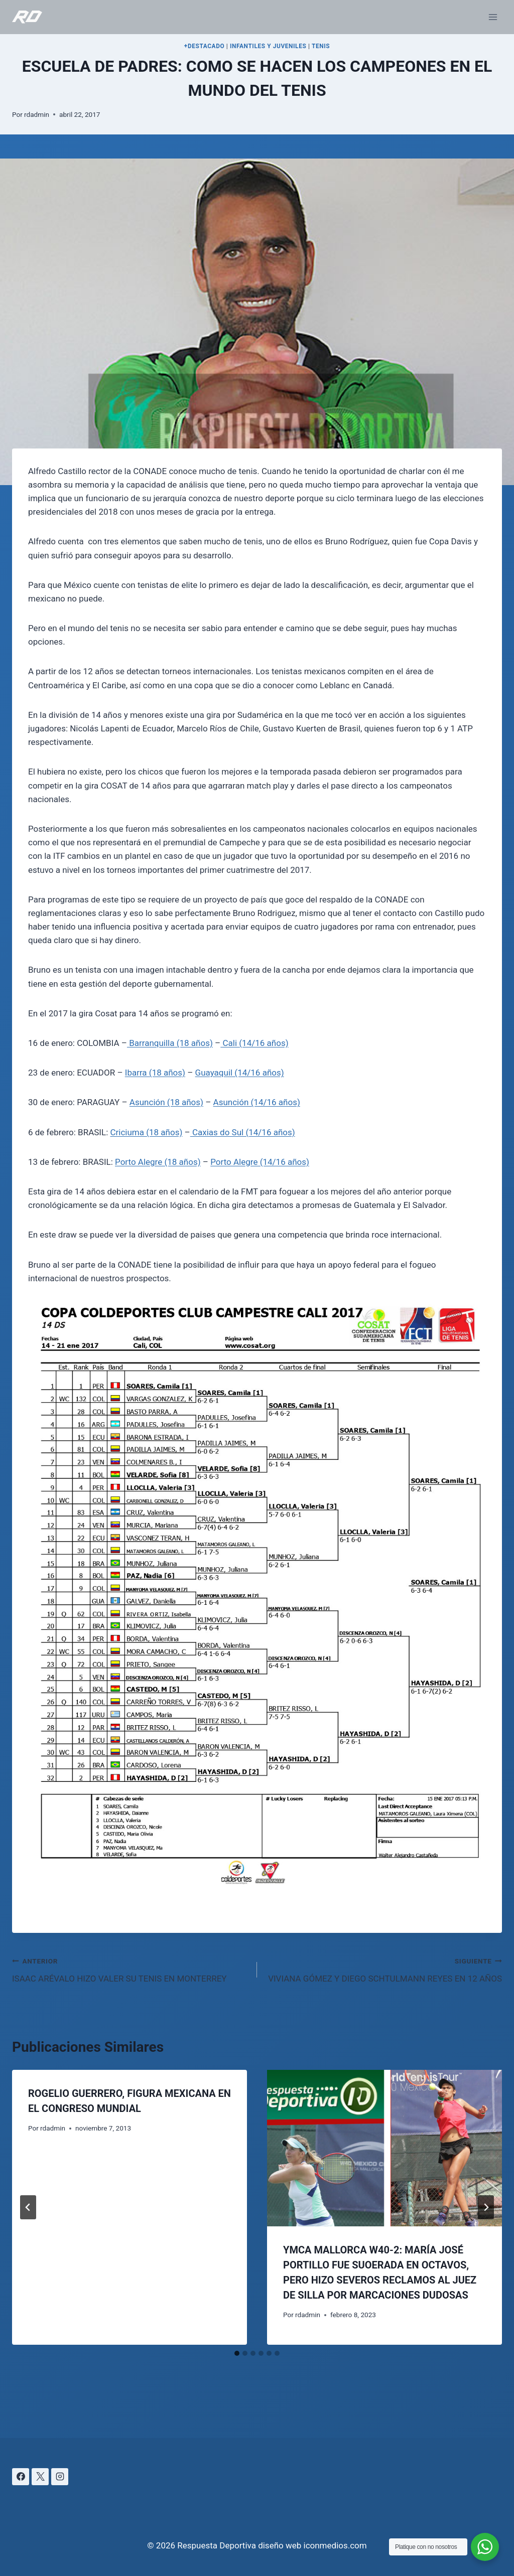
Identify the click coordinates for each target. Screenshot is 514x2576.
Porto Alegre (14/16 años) (259, 1162)
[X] (40, 2476)
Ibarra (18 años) (155, 1073)
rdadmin (36, 114)
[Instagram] (59, 2476)
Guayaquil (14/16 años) (239, 1073)
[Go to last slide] (28, 2207)
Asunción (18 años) (166, 1102)
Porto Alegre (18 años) (158, 1162)
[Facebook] (20, 2476)
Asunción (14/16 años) (256, 1102)
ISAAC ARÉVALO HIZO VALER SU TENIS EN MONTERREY (130, 1969)
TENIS (321, 46)
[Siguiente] (486, 2207)
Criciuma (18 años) (146, 1132)
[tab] (236, 2353)
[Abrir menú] (492, 17)
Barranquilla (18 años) (170, 1043)
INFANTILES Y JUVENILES (268, 46)
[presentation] (384, 2148)
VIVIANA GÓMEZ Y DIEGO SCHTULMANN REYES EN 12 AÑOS (384, 1969)
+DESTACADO (204, 46)
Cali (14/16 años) (254, 1043)
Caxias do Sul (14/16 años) (242, 1132)
